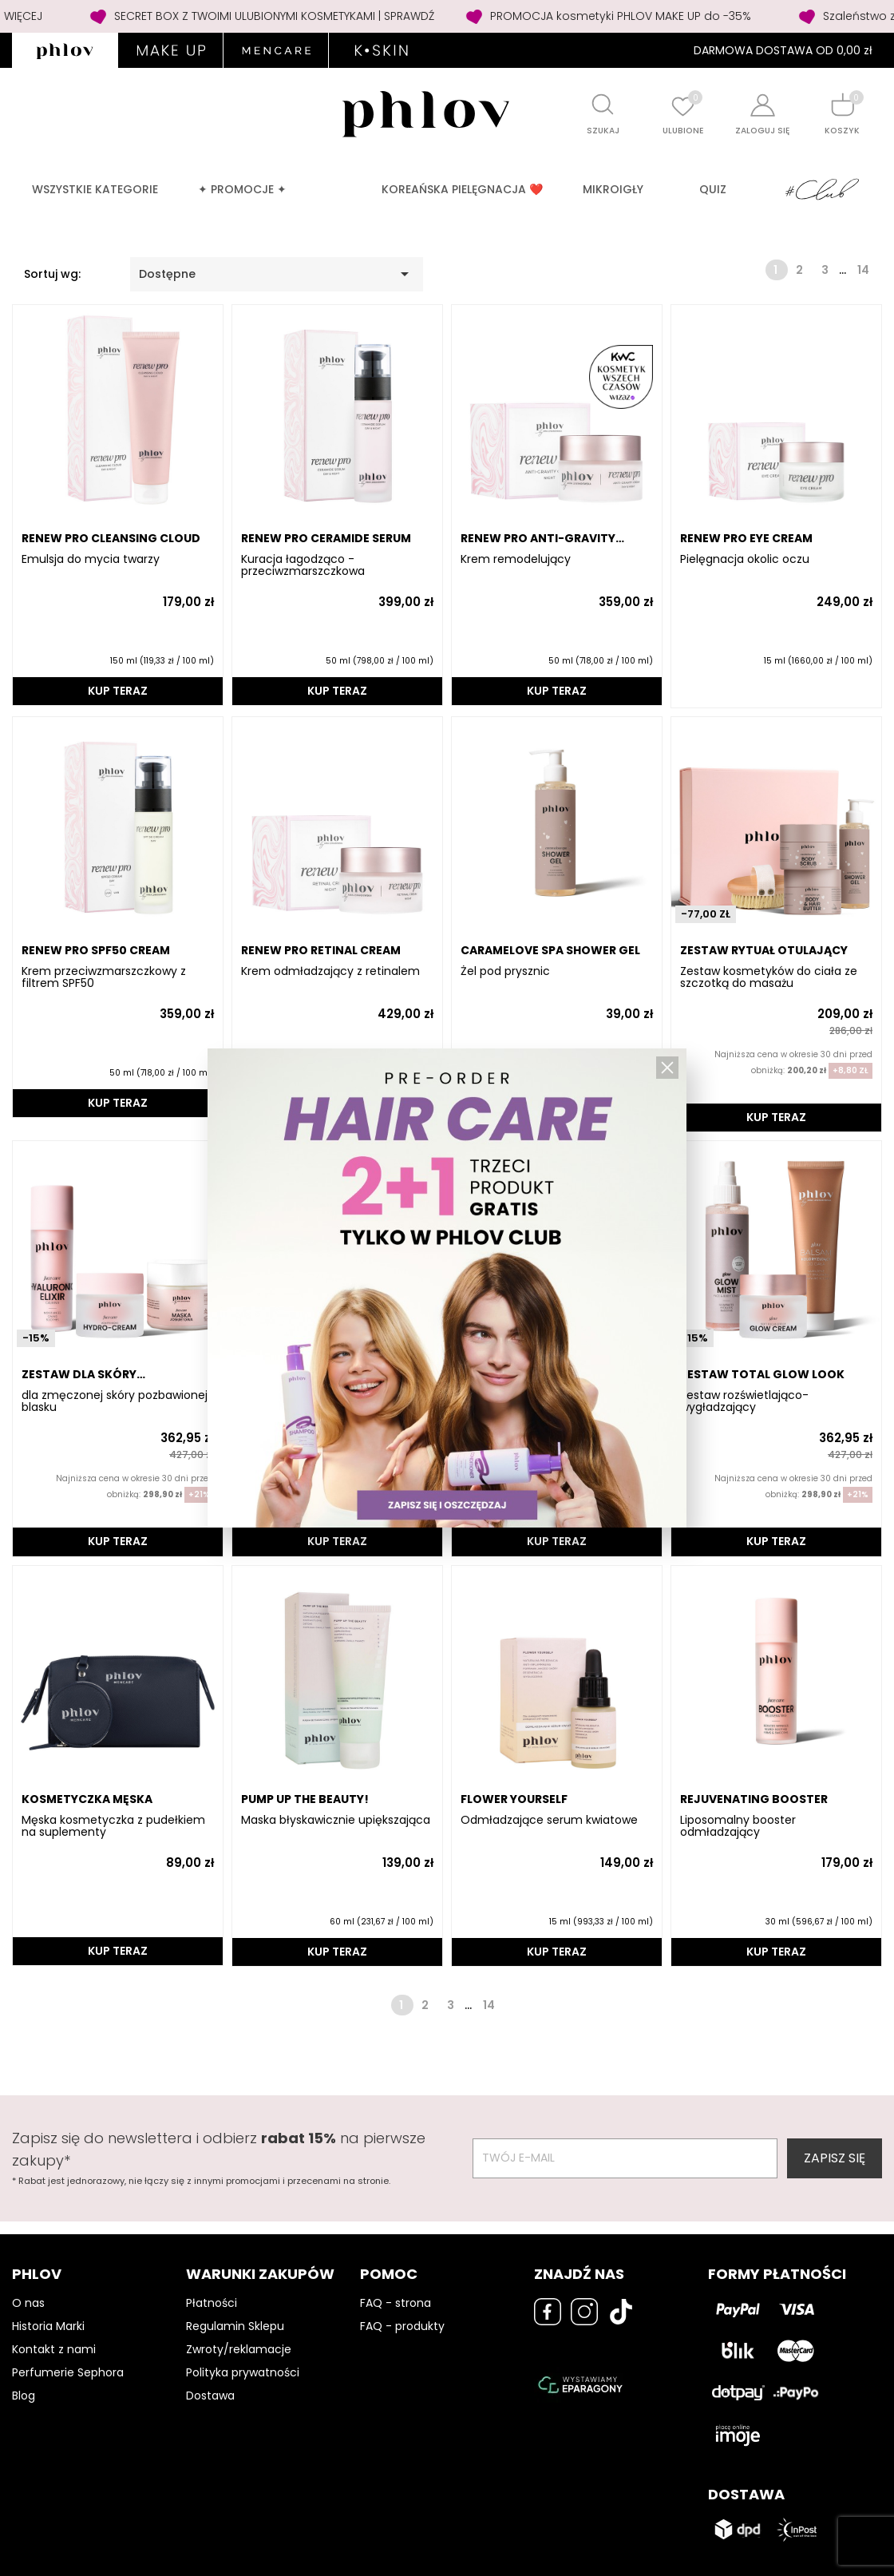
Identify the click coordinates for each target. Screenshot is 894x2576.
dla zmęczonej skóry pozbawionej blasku (115, 1401)
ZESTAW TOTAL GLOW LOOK (762, 1374)
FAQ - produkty (402, 2326)
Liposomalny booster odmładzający (738, 1826)
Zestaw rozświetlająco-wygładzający (744, 1401)
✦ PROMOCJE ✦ (242, 189)
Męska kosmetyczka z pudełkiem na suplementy (113, 1826)
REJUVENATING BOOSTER (754, 1799)
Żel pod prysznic (505, 971)
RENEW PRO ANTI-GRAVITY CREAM (538, 538)
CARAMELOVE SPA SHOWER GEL (550, 950)
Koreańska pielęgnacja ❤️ (462, 189)
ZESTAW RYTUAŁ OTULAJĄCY (764, 950)
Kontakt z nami (54, 2349)
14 (863, 270)
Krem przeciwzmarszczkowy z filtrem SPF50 (104, 977)
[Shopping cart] (842, 104)
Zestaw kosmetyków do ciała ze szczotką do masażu (768, 977)
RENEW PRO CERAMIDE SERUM (326, 538)
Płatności (211, 2303)
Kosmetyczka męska (87, 1799)
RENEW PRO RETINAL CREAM (321, 950)
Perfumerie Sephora (68, 2372)
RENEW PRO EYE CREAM (746, 538)
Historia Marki (48, 2326)
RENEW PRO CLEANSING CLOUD (111, 538)
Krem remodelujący (516, 559)
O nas (28, 2303)
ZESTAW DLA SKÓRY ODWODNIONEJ (79, 1374)
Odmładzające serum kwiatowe (549, 1820)
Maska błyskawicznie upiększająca (335, 1820)
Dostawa (210, 2396)
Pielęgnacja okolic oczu (744, 559)
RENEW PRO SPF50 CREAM (96, 950)
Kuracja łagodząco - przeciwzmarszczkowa (303, 565)
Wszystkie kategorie (95, 189)
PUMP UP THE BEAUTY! (305, 1799)
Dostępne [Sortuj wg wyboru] (277, 273)
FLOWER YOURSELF (514, 1799)
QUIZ (712, 189)
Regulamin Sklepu (235, 2326)
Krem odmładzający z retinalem (330, 971)
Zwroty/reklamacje (238, 2349)
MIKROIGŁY (613, 189)
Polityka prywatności (242, 2372)
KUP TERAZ (118, 691)
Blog (23, 2396)
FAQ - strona (395, 2303)
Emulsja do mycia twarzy (91, 559)
